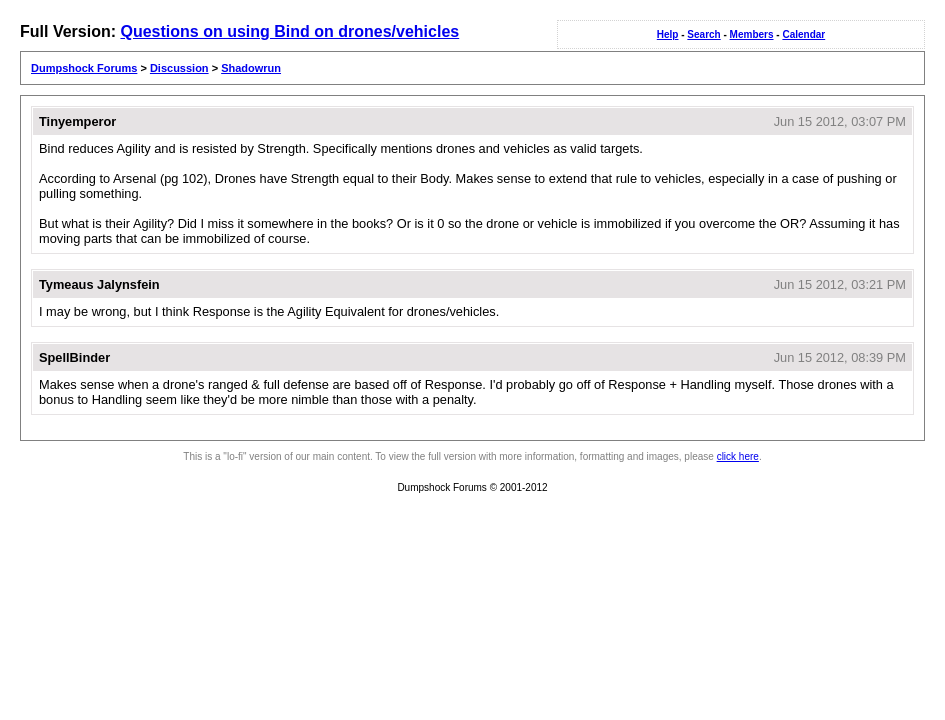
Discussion (179, 68)
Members (752, 34)
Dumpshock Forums (84, 68)
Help (668, 34)
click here (738, 456)
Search (703, 34)
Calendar (803, 34)
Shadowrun (251, 68)
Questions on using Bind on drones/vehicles (289, 31)
